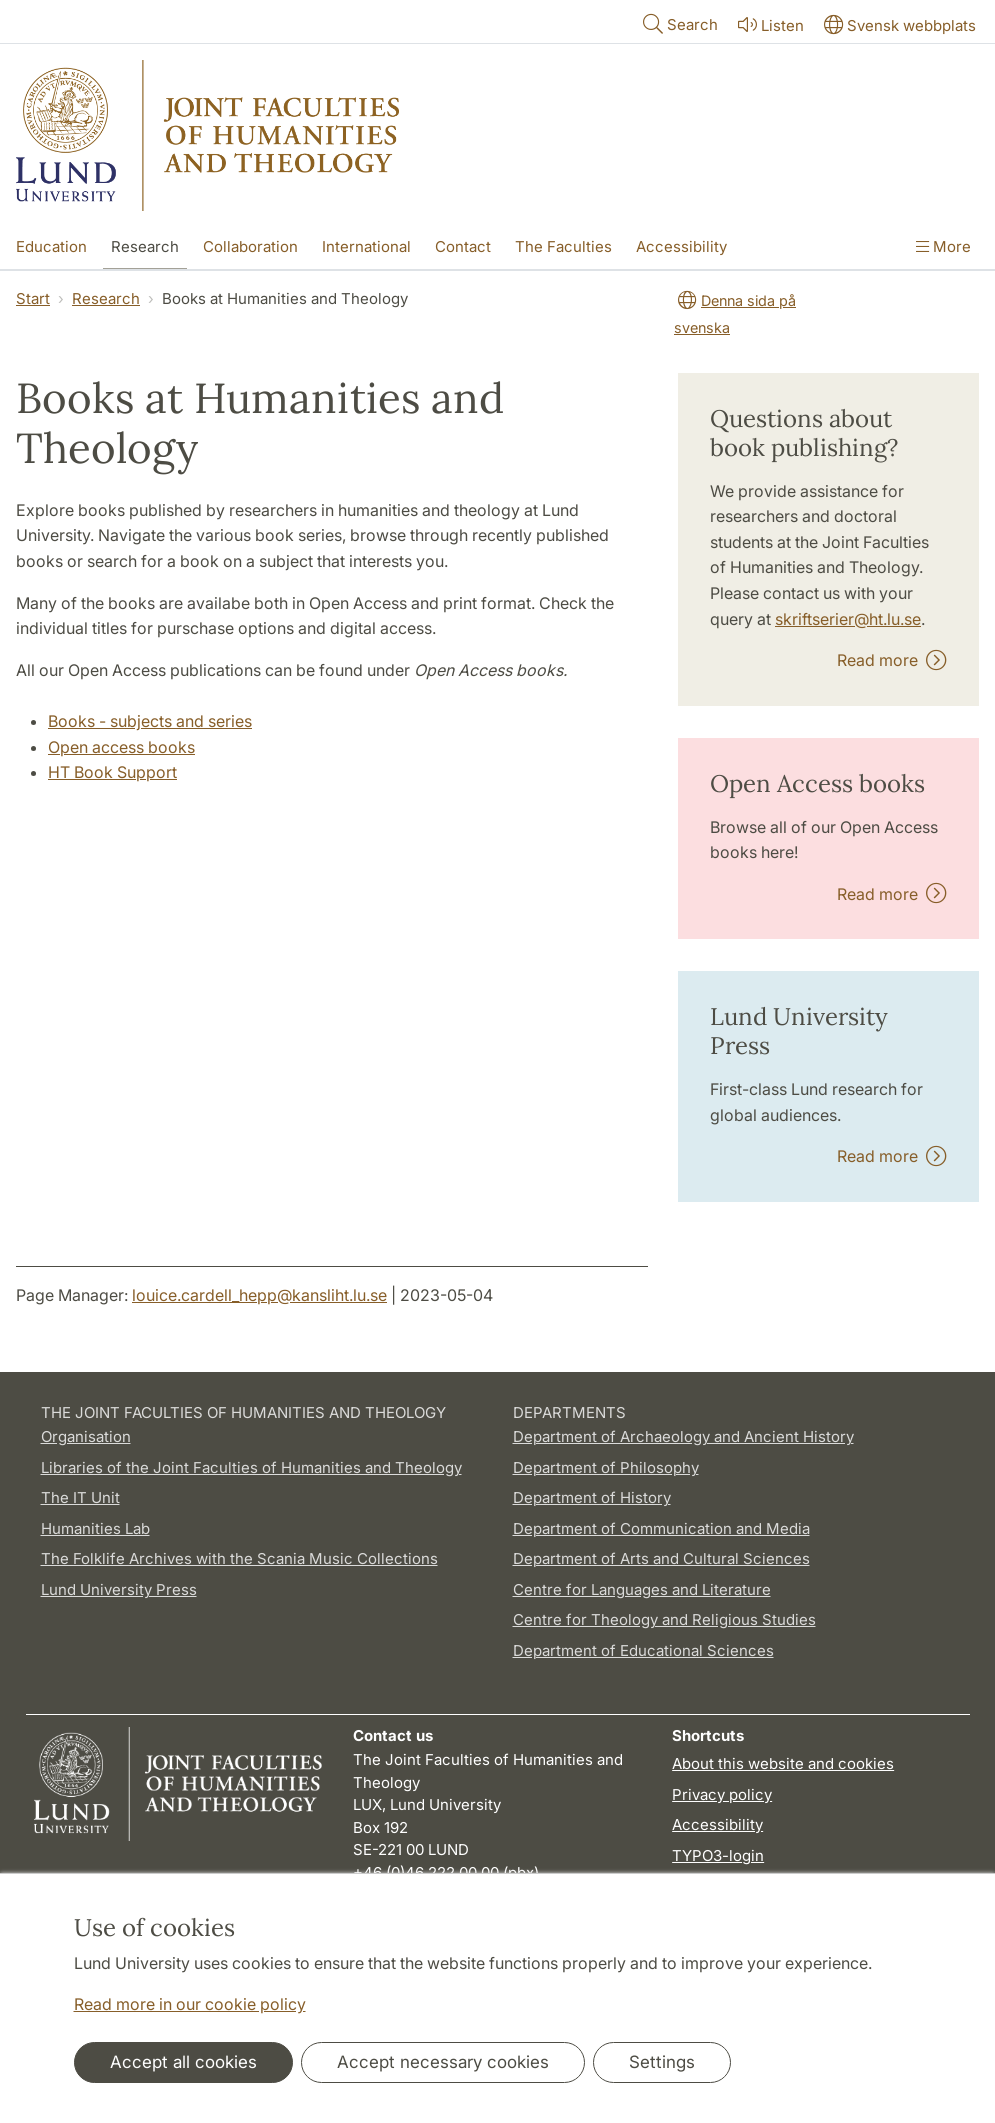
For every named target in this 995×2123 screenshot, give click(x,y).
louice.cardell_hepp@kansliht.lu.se (259, 1295)
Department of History (592, 1497)
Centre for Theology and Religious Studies (664, 1619)
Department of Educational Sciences (643, 1650)
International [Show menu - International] (366, 246)
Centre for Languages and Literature (642, 1589)
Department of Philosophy (606, 1467)
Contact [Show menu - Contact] (463, 246)
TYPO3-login (718, 1855)
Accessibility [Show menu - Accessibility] (681, 246)
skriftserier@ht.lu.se (848, 619)
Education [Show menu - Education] (51, 246)
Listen (769, 24)
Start (33, 298)
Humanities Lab (95, 1528)
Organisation (86, 1436)
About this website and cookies (783, 1763)
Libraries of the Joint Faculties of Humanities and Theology (251, 1467)
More (943, 246)
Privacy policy (722, 1794)
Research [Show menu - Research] (145, 246)
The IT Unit (80, 1497)
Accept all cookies (183, 2062)
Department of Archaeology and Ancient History (683, 1436)
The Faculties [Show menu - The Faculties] (563, 246)
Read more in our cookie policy (190, 2004)
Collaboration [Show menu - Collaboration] (250, 246)
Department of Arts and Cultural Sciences (661, 1558)
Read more (892, 660)
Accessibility (717, 1824)
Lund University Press (119, 1589)
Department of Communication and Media (661, 1528)
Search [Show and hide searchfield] (678, 23)
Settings (662, 2062)
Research (106, 298)
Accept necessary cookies (443, 2062)
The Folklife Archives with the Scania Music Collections (239, 1558)
